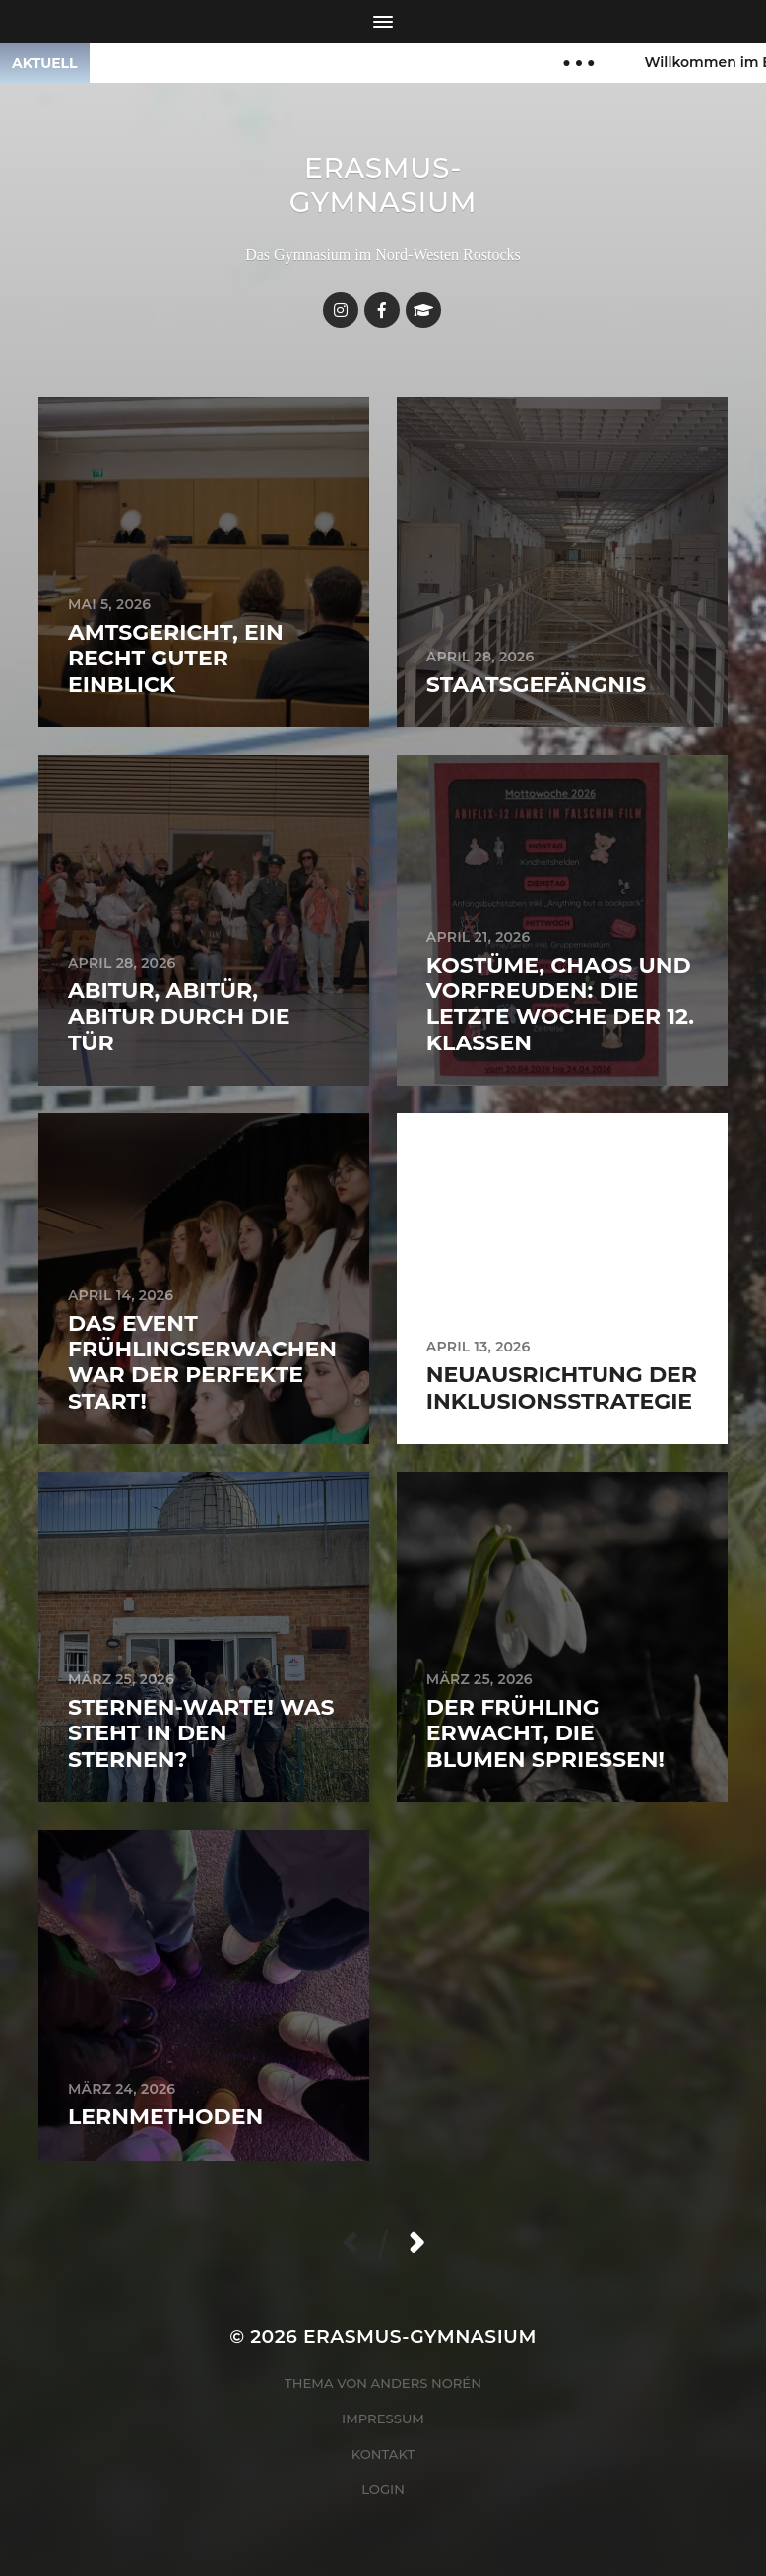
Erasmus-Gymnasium (383, 185)
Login (383, 2489)
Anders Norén (426, 2383)
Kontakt (383, 2454)
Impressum (383, 2418)
